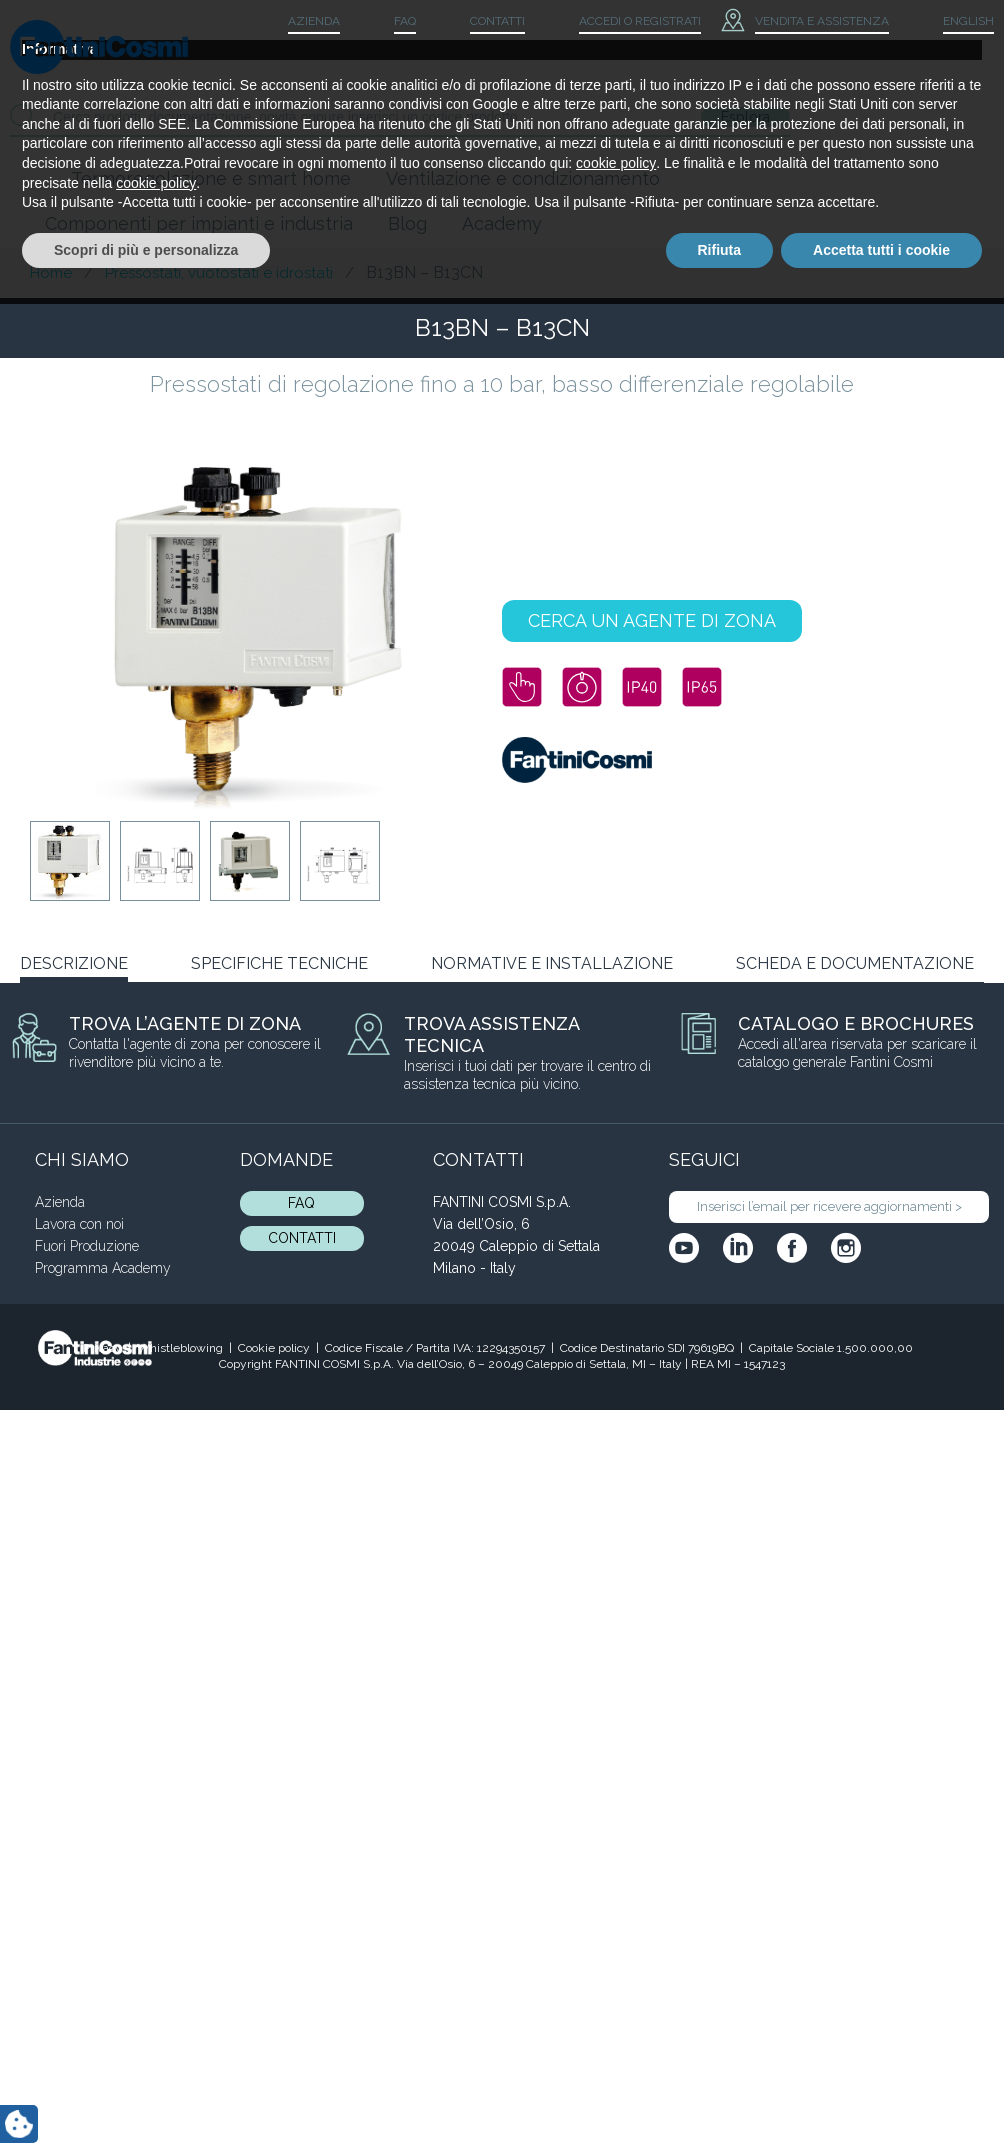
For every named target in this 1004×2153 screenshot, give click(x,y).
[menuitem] (951, 22)
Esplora (745, 117)
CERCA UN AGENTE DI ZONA (652, 620)
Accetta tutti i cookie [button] (881, 2098)
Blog (407, 223)
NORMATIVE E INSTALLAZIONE (552, 963)
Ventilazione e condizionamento (523, 178)
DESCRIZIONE (74, 963)
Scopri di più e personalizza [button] (146, 2098)
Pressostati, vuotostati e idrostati (219, 273)
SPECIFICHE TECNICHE (279, 963)
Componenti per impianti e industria (199, 223)
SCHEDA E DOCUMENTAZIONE (855, 963)
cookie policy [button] (616, 2012)
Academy (502, 223)
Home (51, 273)
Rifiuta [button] (720, 2098)
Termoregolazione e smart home (211, 178)
